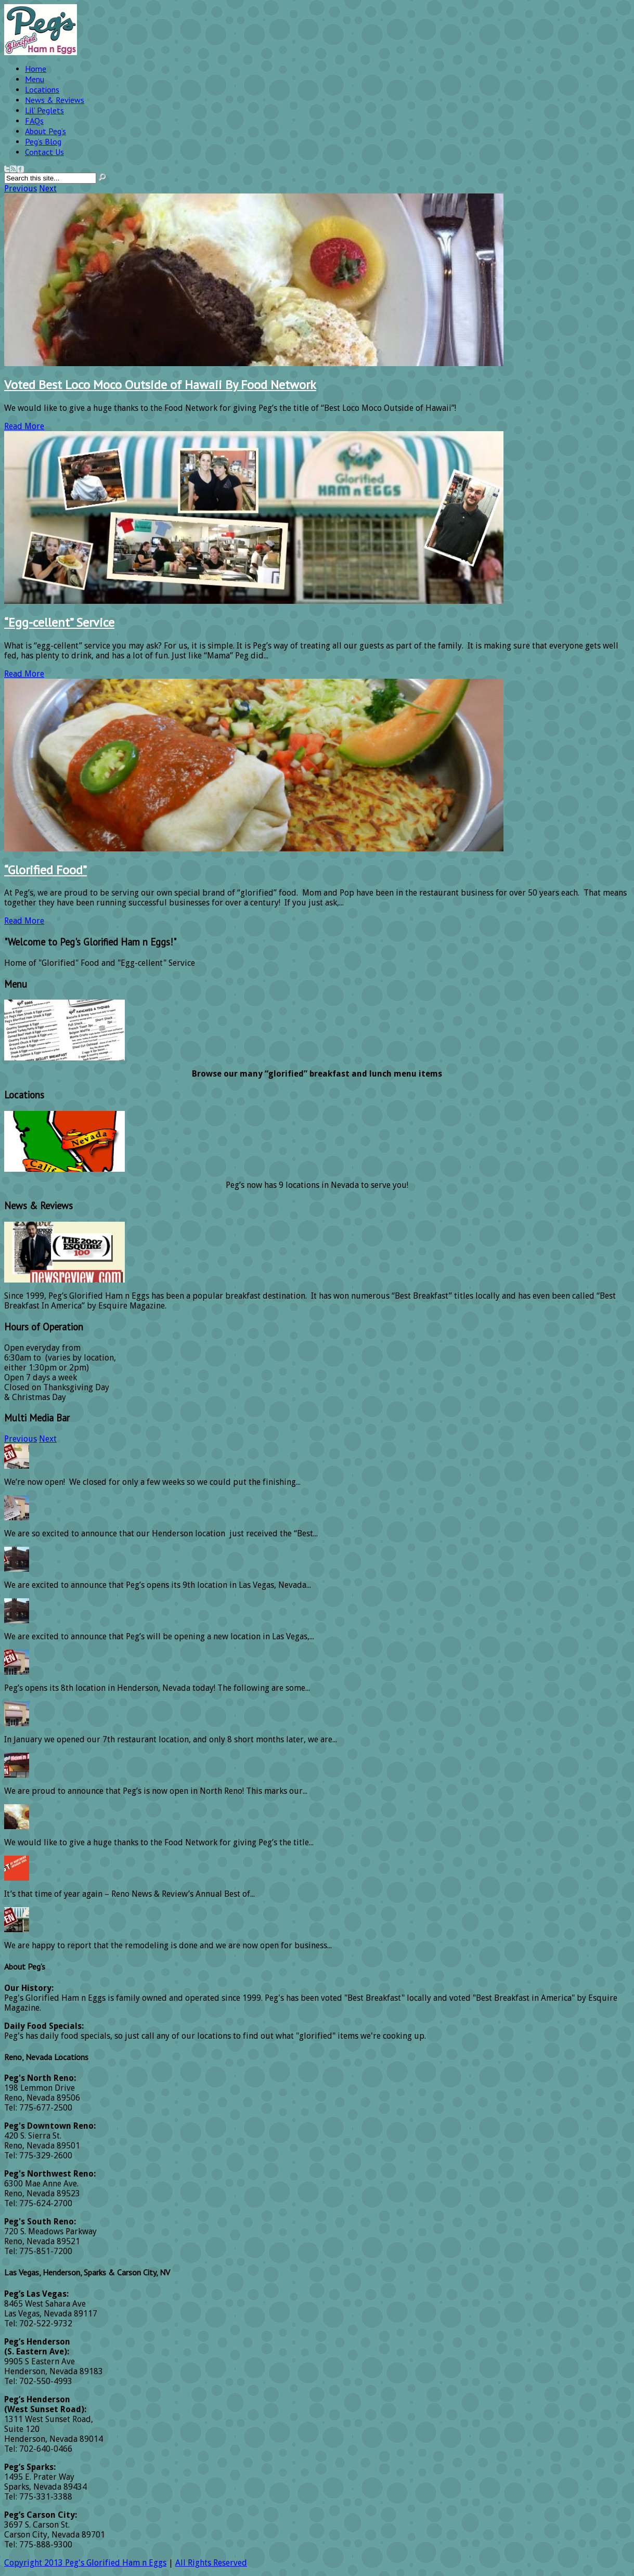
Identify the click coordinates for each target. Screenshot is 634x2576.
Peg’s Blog (43, 141)
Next (48, 188)
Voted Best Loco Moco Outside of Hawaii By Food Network (160, 385)
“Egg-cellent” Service (59, 622)
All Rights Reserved (211, 2563)
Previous (20, 188)
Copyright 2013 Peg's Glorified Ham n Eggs (85, 2563)
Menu (34, 79)
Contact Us (44, 152)
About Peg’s (45, 131)
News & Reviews (54, 100)
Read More (24, 426)
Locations (42, 89)
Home (35, 68)
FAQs (34, 120)
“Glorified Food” (45, 870)
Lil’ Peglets (44, 110)
